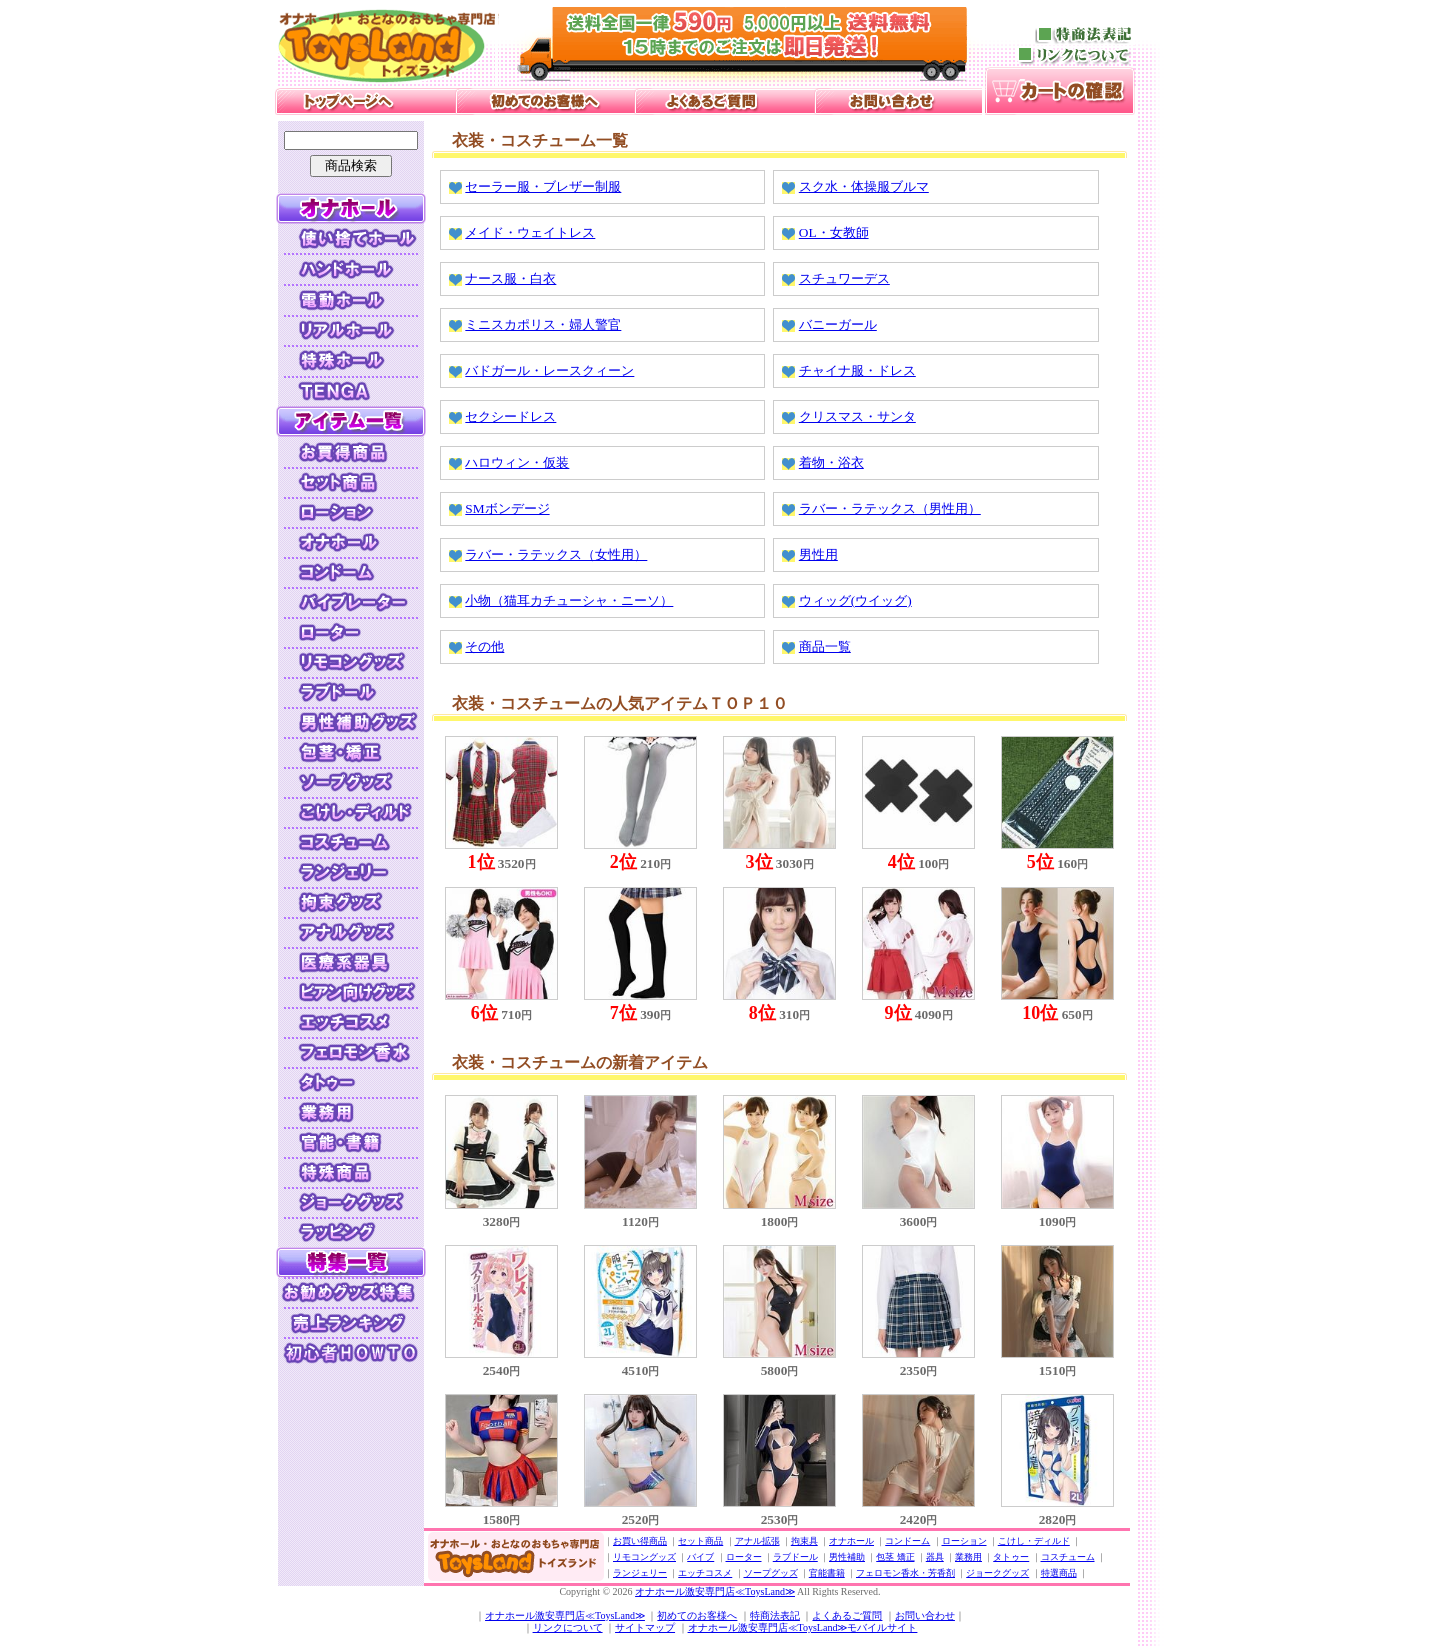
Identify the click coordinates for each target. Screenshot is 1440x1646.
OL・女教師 (834, 232)
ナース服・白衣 (510, 278)
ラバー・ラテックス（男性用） (890, 508)
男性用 (818, 554)
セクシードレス (510, 416)
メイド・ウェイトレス (530, 232)
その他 (484, 646)
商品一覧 (825, 646)
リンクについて (568, 1627)
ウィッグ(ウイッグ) (855, 600)
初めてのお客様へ (697, 1615)
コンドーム (907, 1541)
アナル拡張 (757, 1541)
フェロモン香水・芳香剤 (905, 1573)
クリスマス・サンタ (857, 416)
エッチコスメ (705, 1573)
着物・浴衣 (831, 462)
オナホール (851, 1541)
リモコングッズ (644, 1557)
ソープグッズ (771, 1573)
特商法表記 (775, 1615)
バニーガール (838, 324)
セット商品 (700, 1541)
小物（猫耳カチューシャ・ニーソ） (569, 600)
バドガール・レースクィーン (549, 370)
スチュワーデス (844, 278)
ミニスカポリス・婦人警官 (543, 324)
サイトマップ (645, 1627)
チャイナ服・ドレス (857, 370)
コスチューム (1068, 1557)
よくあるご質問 (847, 1615)
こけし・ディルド (1034, 1541)
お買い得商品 (640, 1541)
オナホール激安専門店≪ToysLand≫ (715, 1591)
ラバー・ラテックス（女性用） (556, 554)
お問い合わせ (925, 1615)
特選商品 (1059, 1573)
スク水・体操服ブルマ (864, 186)
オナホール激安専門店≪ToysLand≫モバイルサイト (803, 1627)
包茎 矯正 (895, 1557)
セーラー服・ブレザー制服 (543, 186)
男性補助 (847, 1557)
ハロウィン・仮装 (517, 462)
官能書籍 (827, 1573)
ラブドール (795, 1557)
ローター (744, 1557)
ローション (964, 1541)
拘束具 (804, 1541)
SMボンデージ (507, 508)
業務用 (968, 1557)
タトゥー (1011, 1557)
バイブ (700, 1557)
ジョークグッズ (997, 1573)
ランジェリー (640, 1573)
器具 (935, 1557)
